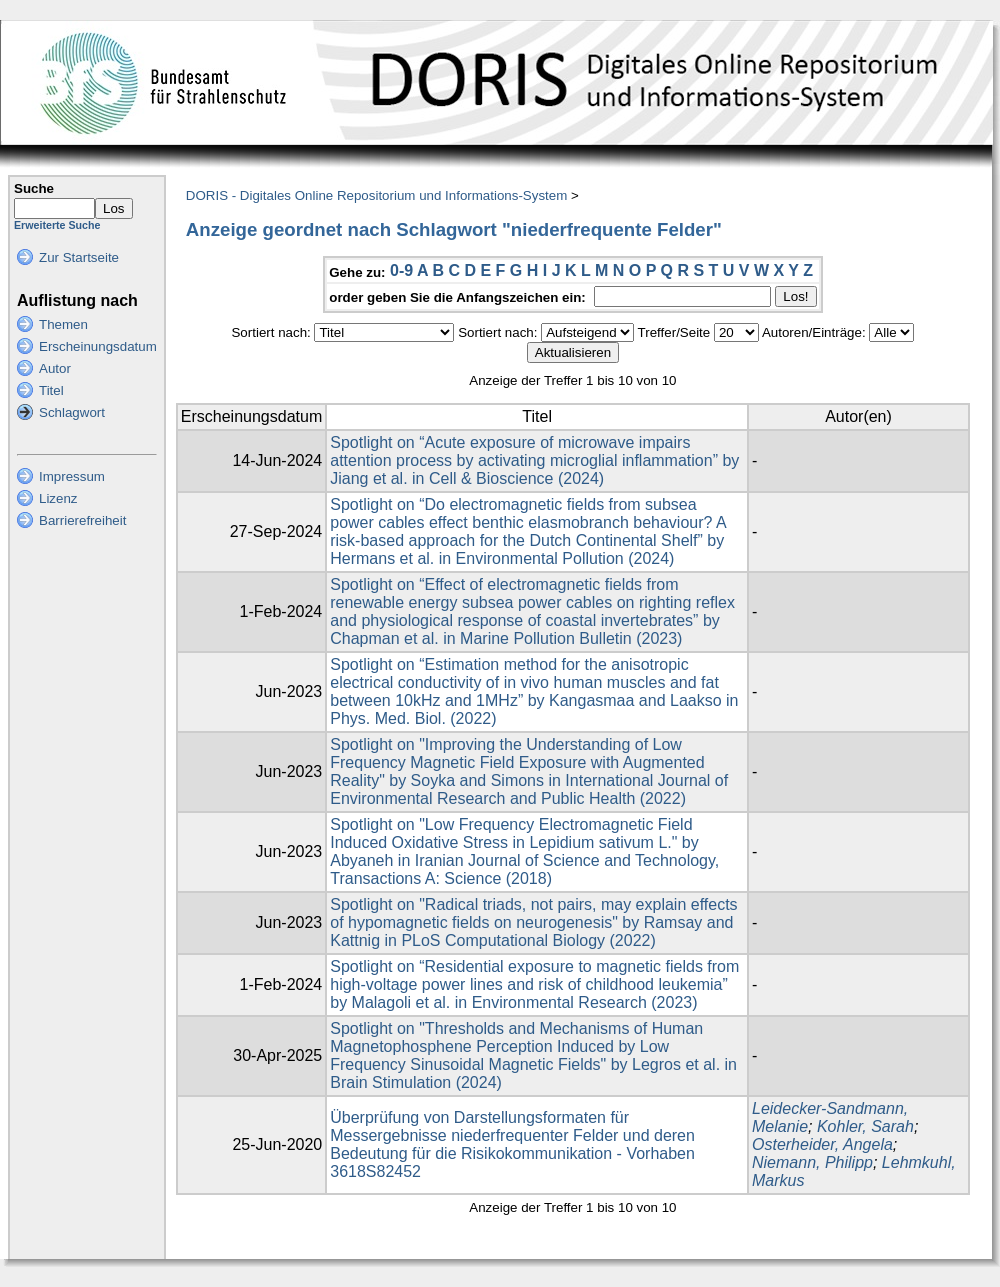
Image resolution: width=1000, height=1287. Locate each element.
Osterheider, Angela (822, 1144)
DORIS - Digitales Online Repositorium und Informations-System (376, 195)
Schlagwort (72, 412)
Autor (55, 368)
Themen (63, 324)
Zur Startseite (79, 257)
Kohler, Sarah (865, 1126)
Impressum (72, 476)
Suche (34, 188)
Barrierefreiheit (82, 520)
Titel (51, 390)
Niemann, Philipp (812, 1162)
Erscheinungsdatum (98, 346)
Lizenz (58, 498)
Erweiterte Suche (57, 225)
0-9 (401, 270)
